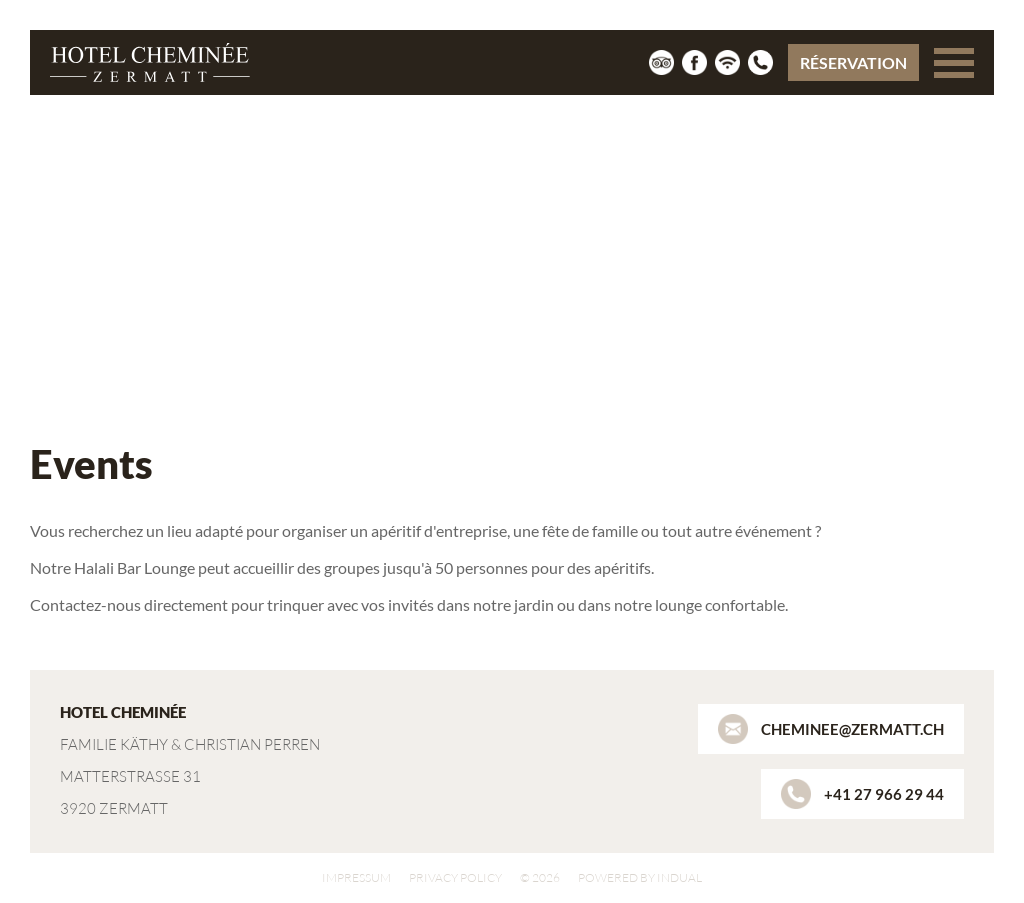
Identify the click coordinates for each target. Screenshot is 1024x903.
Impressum (356, 877)
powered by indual (640, 877)
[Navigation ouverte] (954, 63)
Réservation (853, 62)
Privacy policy (455, 877)
